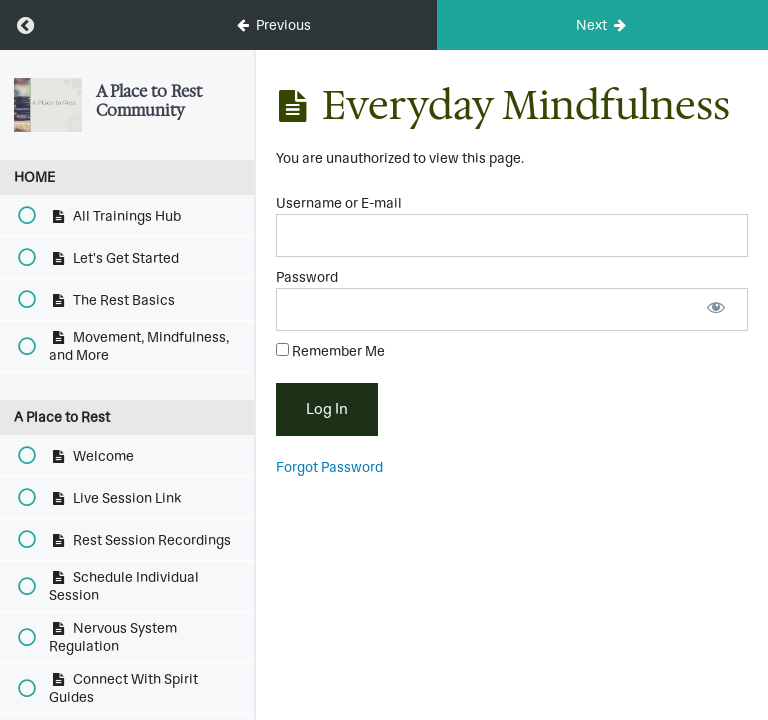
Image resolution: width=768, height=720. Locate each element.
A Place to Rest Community (149, 100)
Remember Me (330, 351)
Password (307, 277)
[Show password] (716, 309)
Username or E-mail (339, 203)
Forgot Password (329, 467)
